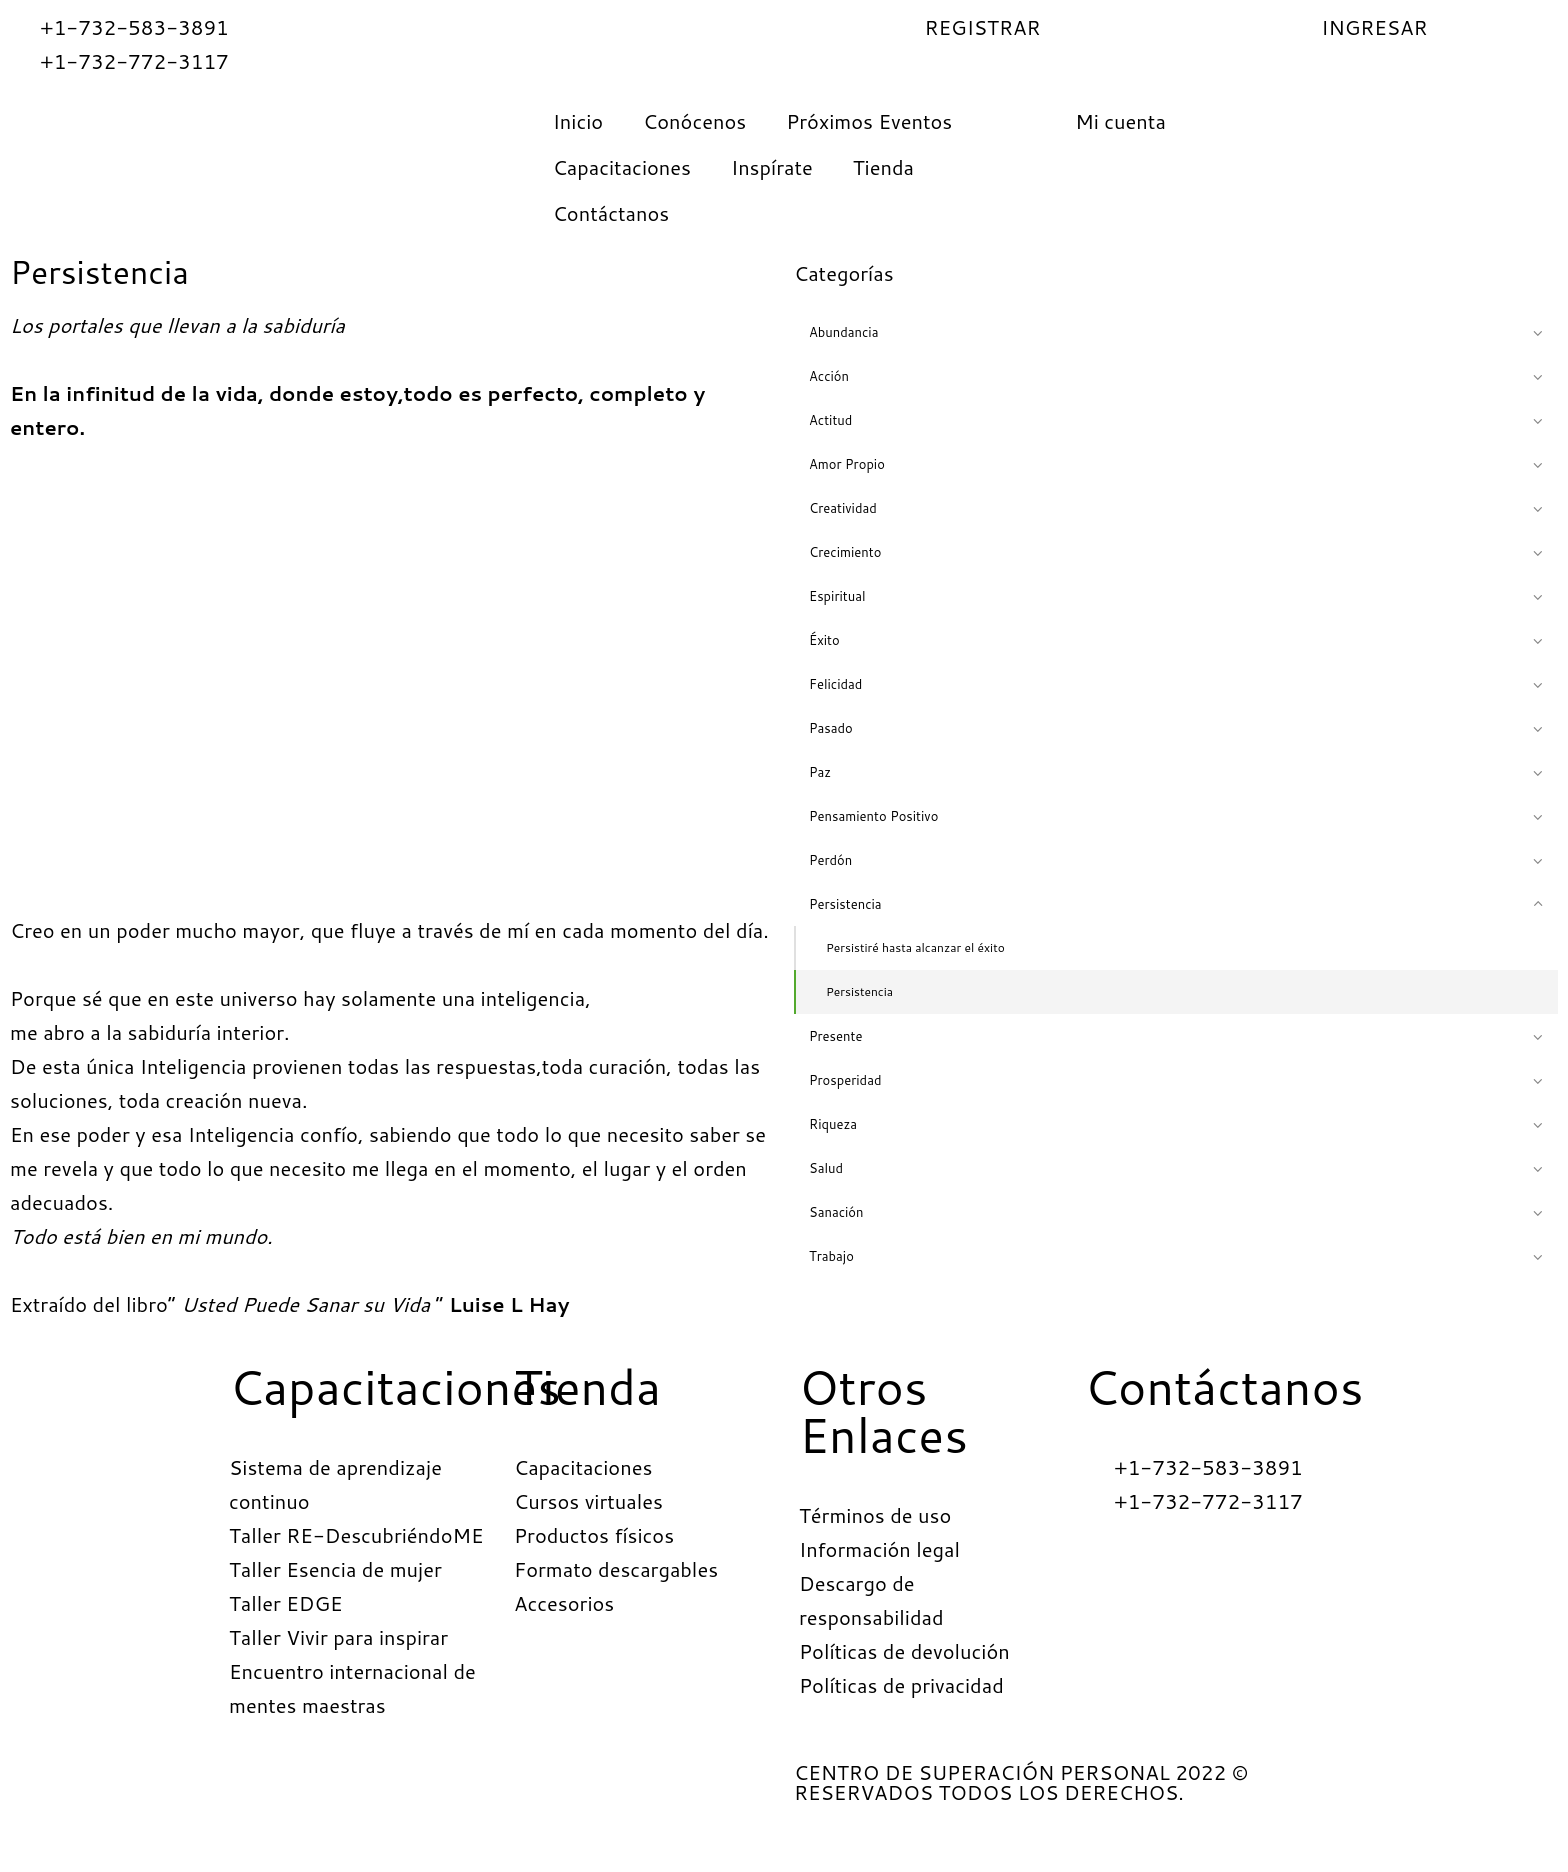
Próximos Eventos (869, 121)
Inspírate (772, 167)
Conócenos (694, 121)
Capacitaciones (622, 167)
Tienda (883, 167)
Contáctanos (611, 213)
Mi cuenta (1120, 121)
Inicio (578, 121)
